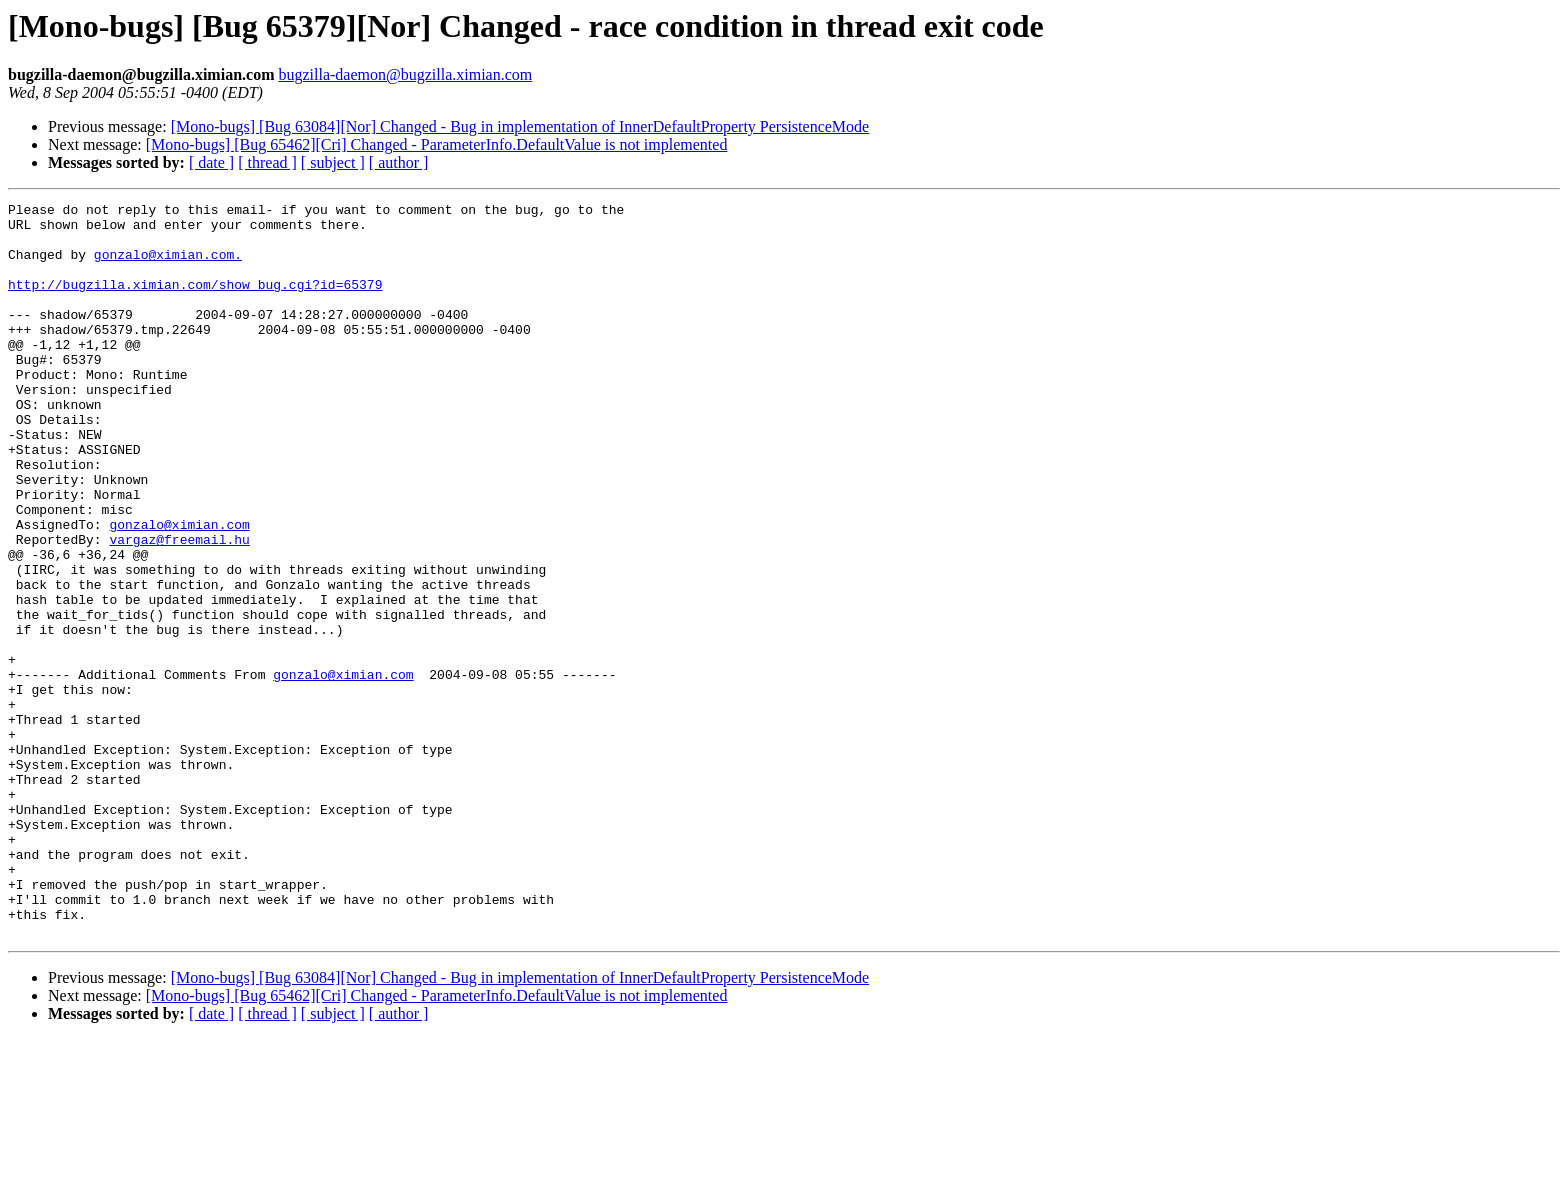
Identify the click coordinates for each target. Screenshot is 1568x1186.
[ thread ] (267, 162)
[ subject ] (333, 162)
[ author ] (399, 162)
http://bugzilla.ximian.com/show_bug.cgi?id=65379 (195, 302)
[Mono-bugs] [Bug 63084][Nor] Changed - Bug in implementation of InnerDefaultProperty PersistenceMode (520, 126)
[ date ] (211, 162)
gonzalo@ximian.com (179, 590)
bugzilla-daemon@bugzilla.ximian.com (405, 74)
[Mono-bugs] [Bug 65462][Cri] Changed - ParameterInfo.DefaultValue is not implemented (437, 144)
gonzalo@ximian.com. (168, 266)
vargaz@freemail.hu (179, 608)
